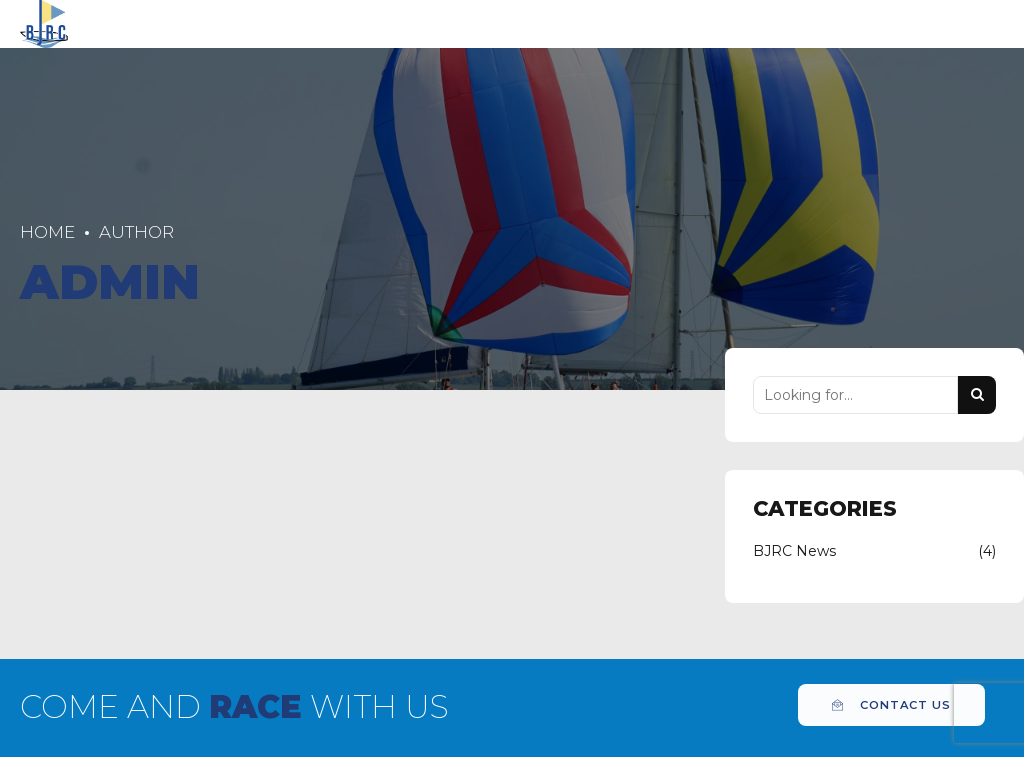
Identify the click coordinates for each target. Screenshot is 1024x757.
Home (47, 232)
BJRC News (794, 551)
